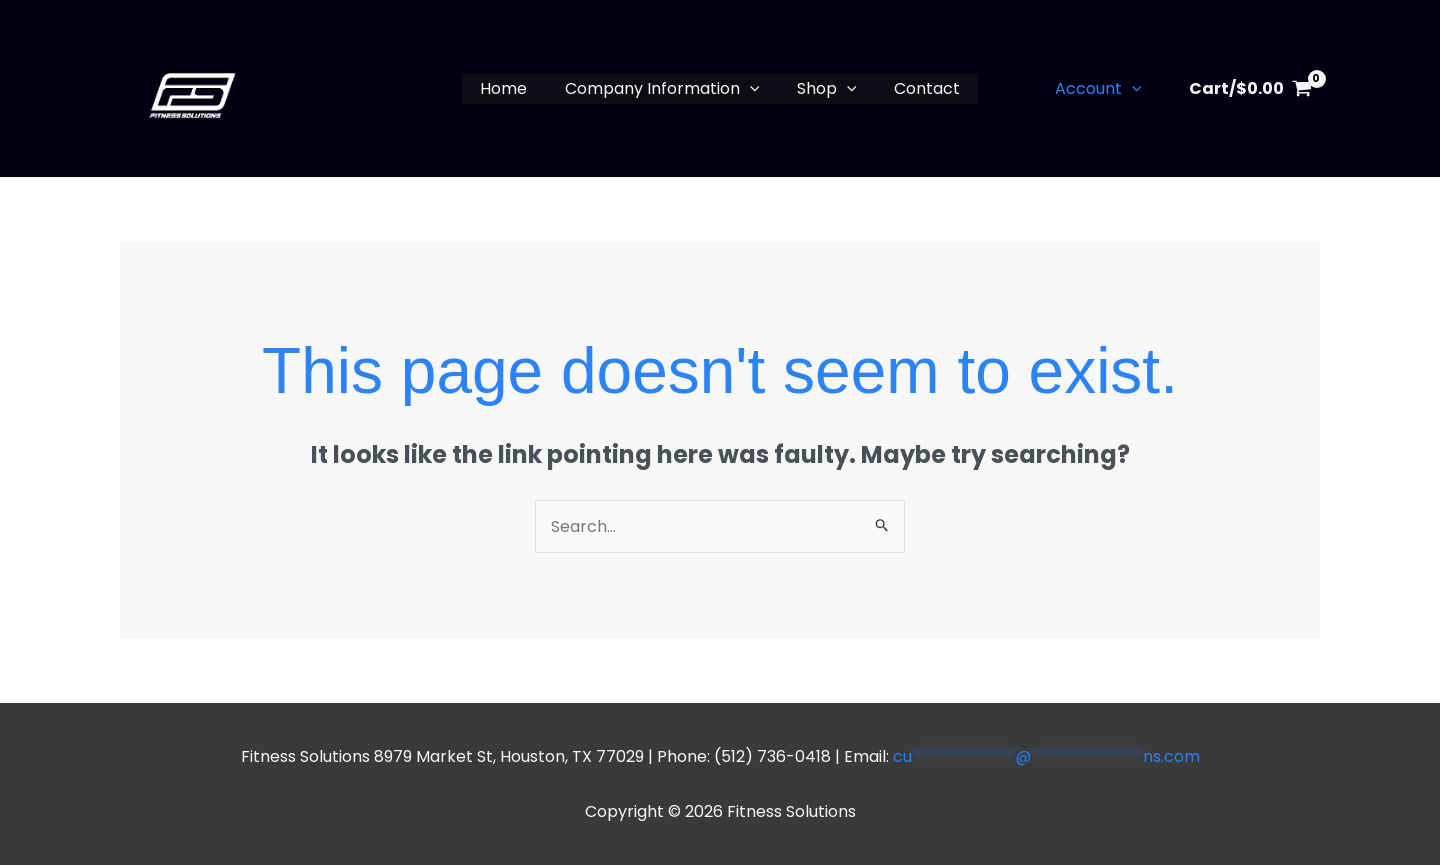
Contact (919, 88)
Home (511, 88)
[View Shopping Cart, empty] (1250, 89)
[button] (752, 89)
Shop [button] (824, 89)
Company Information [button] (664, 89)
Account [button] (1101, 89)
